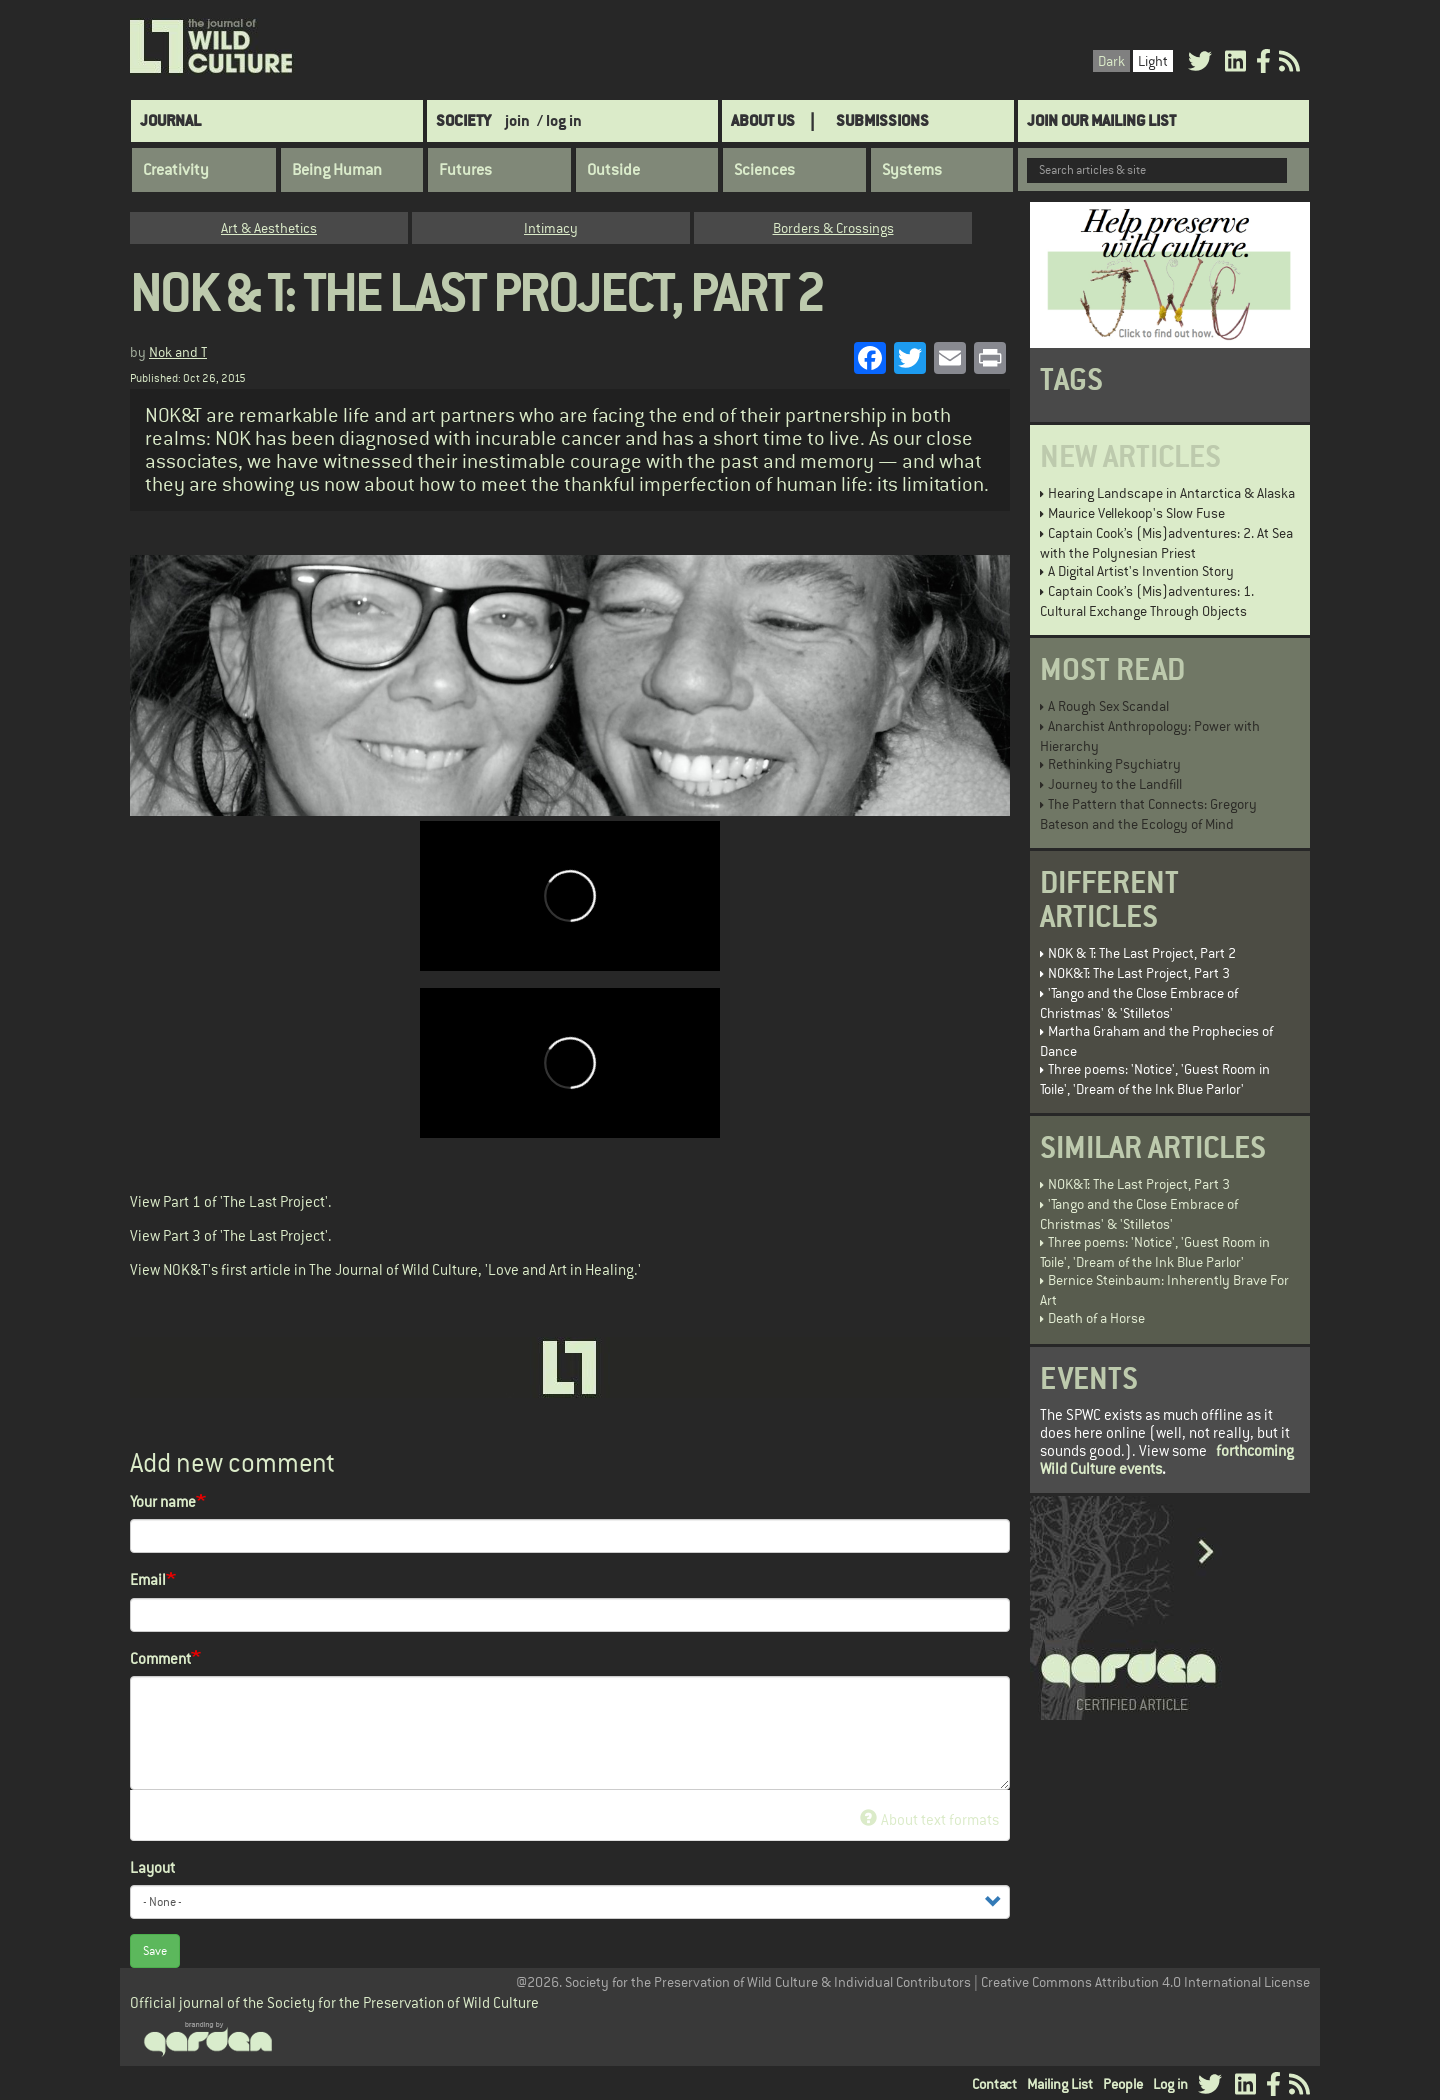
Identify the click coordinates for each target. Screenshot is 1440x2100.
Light (1153, 61)
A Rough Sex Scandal (1108, 706)
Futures (465, 170)
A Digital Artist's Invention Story (1141, 571)
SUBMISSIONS (882, 120)
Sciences (764, 170)
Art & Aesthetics (269, 228)
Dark (1111, 61)
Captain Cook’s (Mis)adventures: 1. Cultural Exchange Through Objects (1147, 601)
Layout (152, 1867)
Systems (912, 170)
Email (148, 1579)
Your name (163, 1501)
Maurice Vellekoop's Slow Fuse (1136, 513)
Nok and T (178, 352)
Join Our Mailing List (1101, 120)
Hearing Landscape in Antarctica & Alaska (1171, 493)
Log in (1170, 2084)
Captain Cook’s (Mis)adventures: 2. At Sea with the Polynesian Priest (1166, 543)
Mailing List (1060, 2084)
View (145, 1201)
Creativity (176, 170)
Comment (160, 1658)
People (1123, 2084)
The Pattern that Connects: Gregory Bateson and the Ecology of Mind (1148, 814)
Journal (170, 120)
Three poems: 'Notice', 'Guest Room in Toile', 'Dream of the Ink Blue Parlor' (1155, 1079)
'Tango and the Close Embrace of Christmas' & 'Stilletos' (1139, 1003)
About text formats (929, 1819)
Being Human (337, 170)
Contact (994, 2084)
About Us (763, 120)
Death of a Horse (1096, 1318)
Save (155, 1951)
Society (463, 120)
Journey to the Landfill (1115, 784)
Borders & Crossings (833, 228)
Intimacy (551, 228)
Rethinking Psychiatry (1114, 764)
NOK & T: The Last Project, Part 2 (1142, 953)
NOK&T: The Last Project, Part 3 (1139, 973)
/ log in (559, 120)
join (517, 120)
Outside (613, 170)
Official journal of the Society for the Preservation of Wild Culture (334, 2002)
